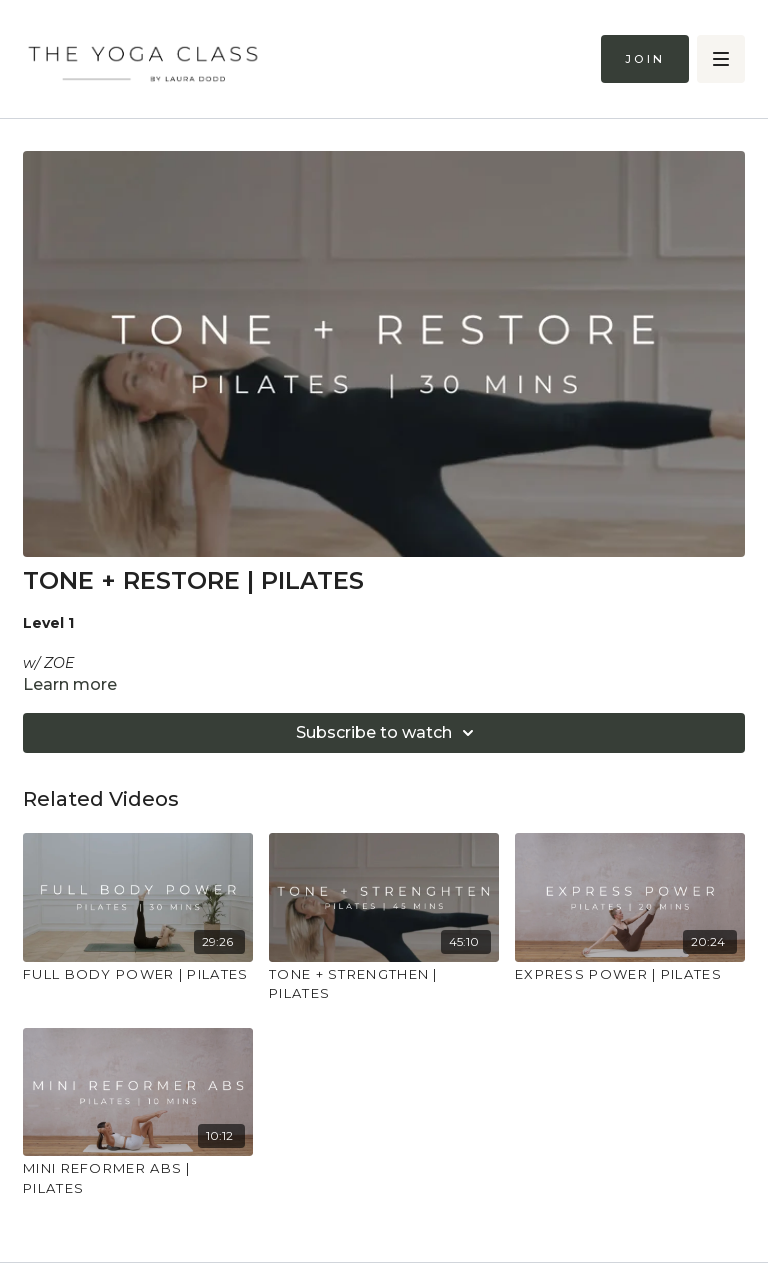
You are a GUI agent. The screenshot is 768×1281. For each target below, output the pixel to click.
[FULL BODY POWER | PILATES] (138, 975)
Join (645, 59)
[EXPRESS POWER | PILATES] (630, 975)
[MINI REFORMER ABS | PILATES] (138, 1178)
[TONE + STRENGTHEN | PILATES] (384, 984)
